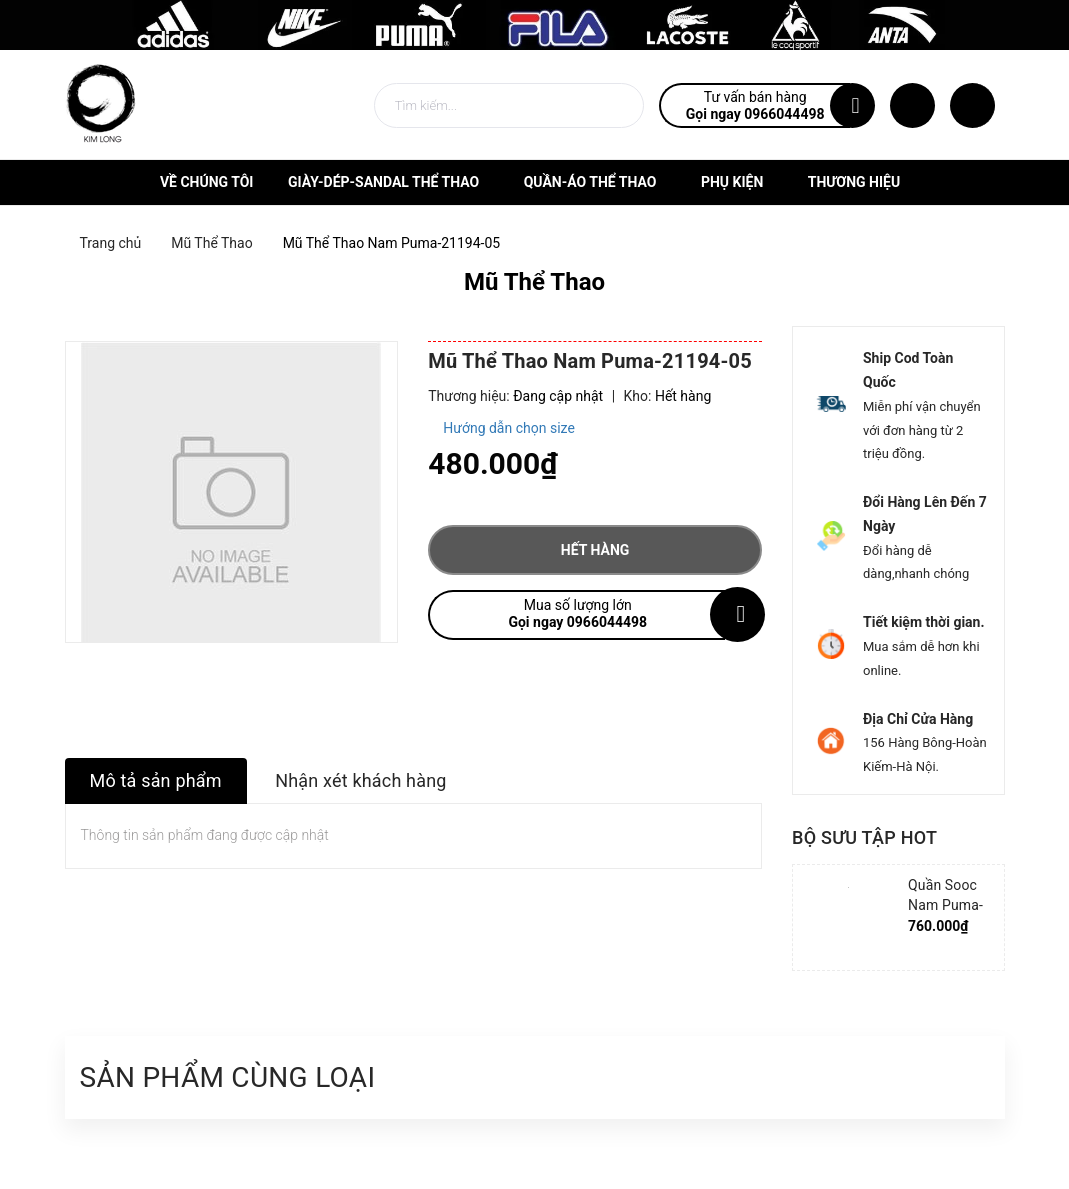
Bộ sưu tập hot (864, 837)
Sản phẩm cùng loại (228, 1077)
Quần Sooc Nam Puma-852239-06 (945, 905)
